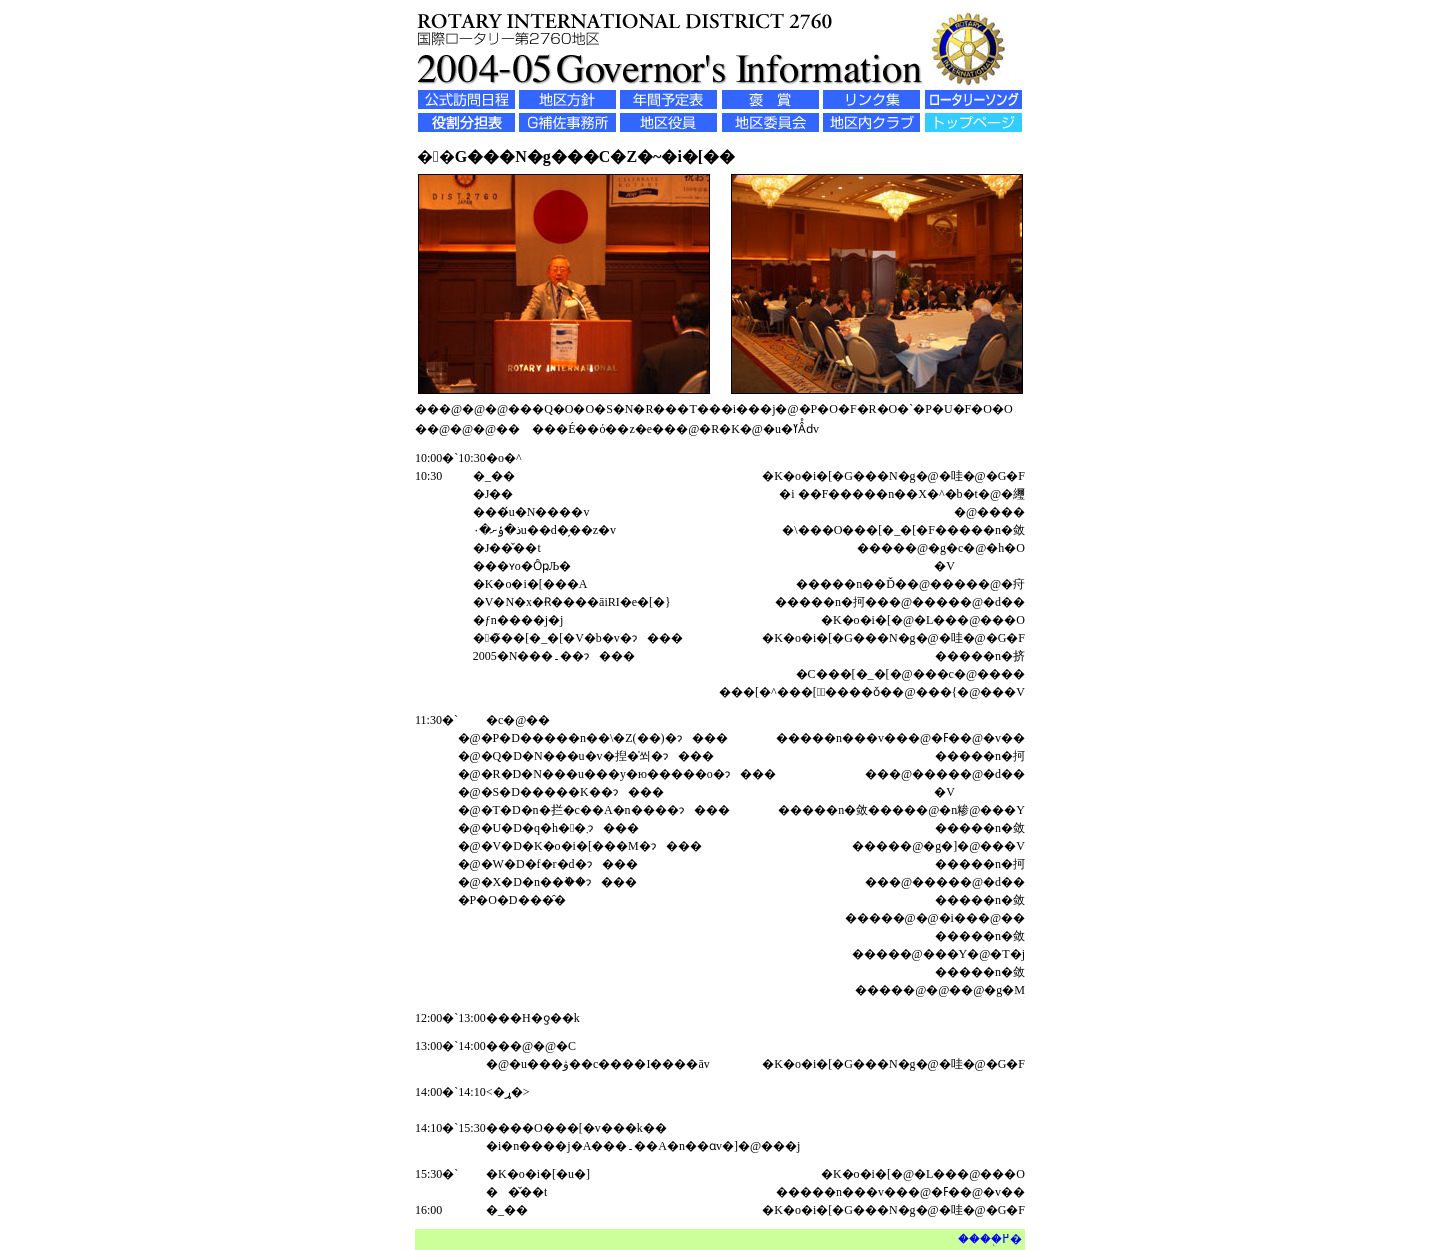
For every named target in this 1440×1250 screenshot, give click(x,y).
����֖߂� (990, 1239)
